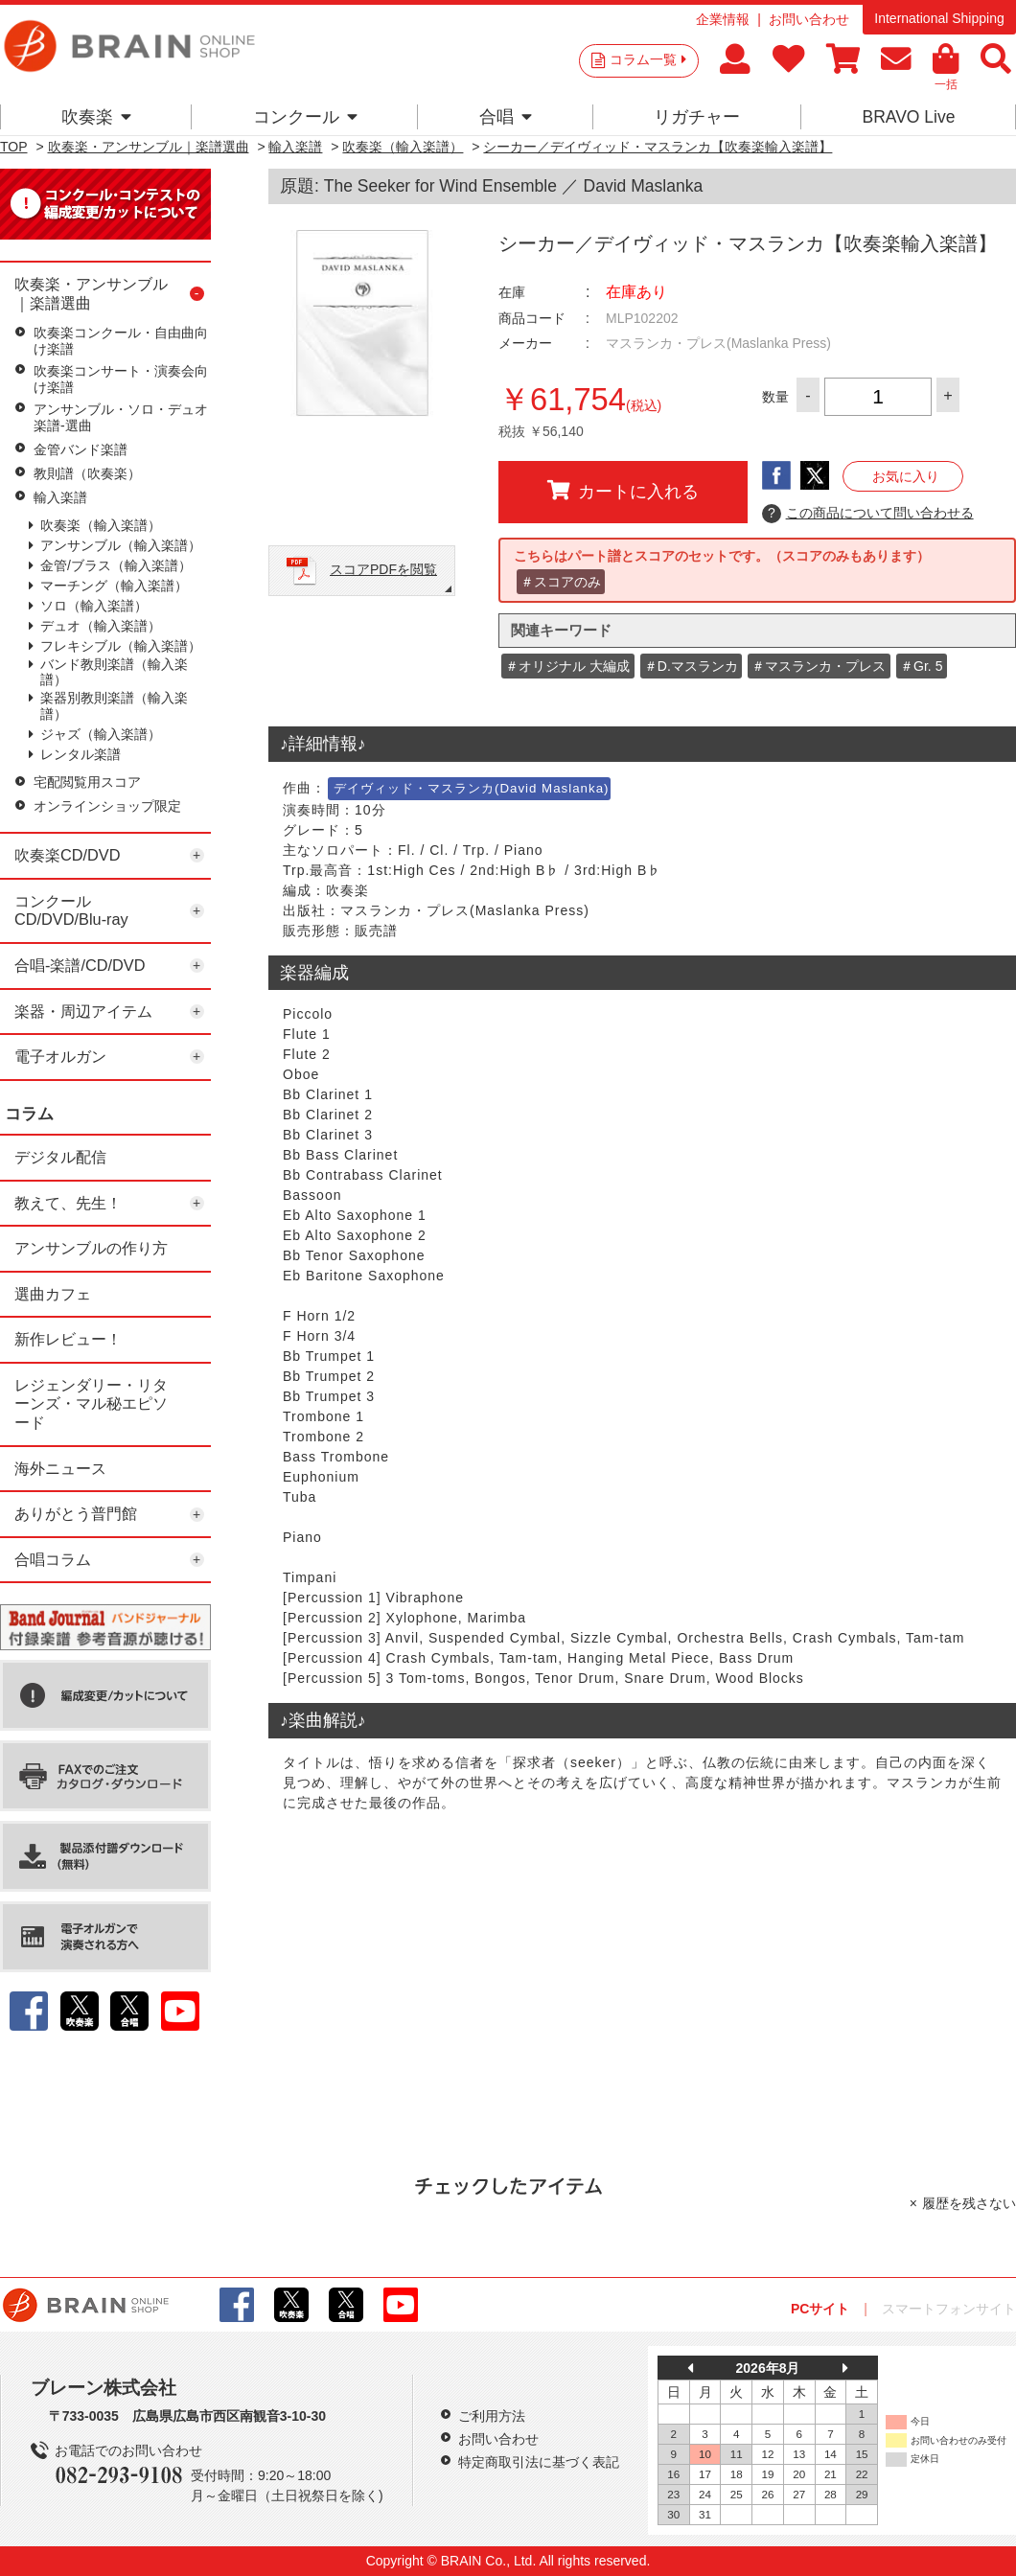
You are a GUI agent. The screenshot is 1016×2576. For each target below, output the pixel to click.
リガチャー (697, 116)
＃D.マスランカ (691, 666)
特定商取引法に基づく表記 (538, 2462)
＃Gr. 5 (921, 666)
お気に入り (905, 476)
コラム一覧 (648, 59)
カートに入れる (623, 490)
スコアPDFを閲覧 (383, 569)
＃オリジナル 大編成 (567, 666)
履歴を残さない (969, 2203)
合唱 (505, 116)
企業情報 (723, 19)
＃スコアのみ (560, 581)
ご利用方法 (491, 2416)
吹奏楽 (96, 116)
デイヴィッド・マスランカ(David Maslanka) (471, 788)
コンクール (305, 116)
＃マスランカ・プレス (818, 666)
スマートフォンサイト (949, 2308)
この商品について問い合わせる (868, 513)
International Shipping (939, 18)
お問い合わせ (809, 19)
